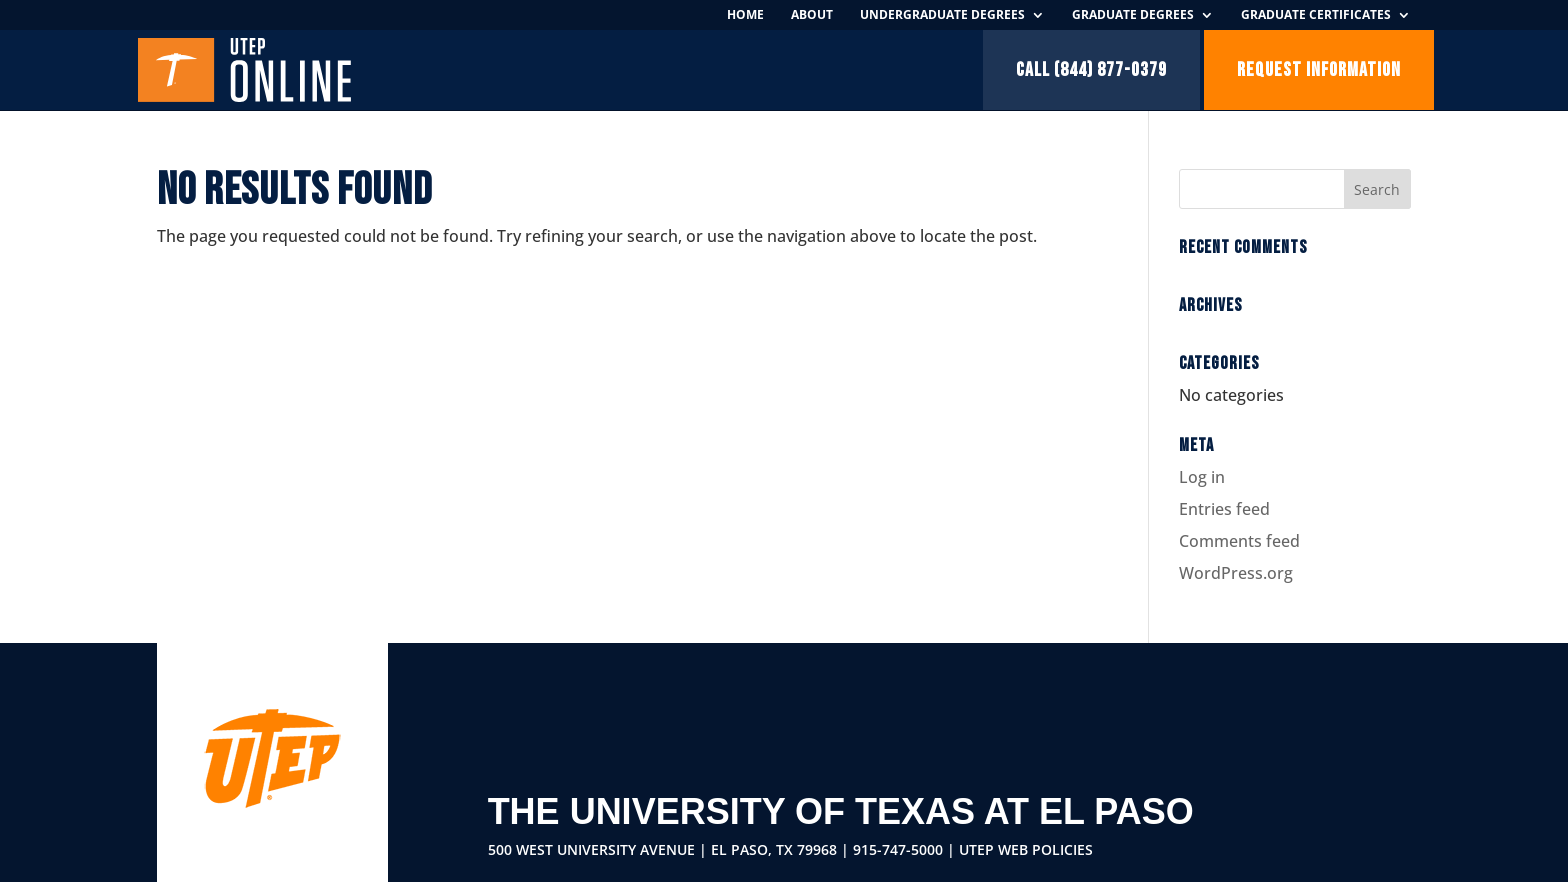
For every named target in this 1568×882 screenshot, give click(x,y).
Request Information (1319, 70)
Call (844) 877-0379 (1091, 70)
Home (745, 16)
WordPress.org (1236, 573)
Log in (1202, 477)
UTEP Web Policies (1026, 849)
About (812, 16)
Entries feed (1224, 509)
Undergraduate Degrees (942, 16)
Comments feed (1239, 541)
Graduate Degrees (1133, 16)
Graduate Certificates (1316, 16)
